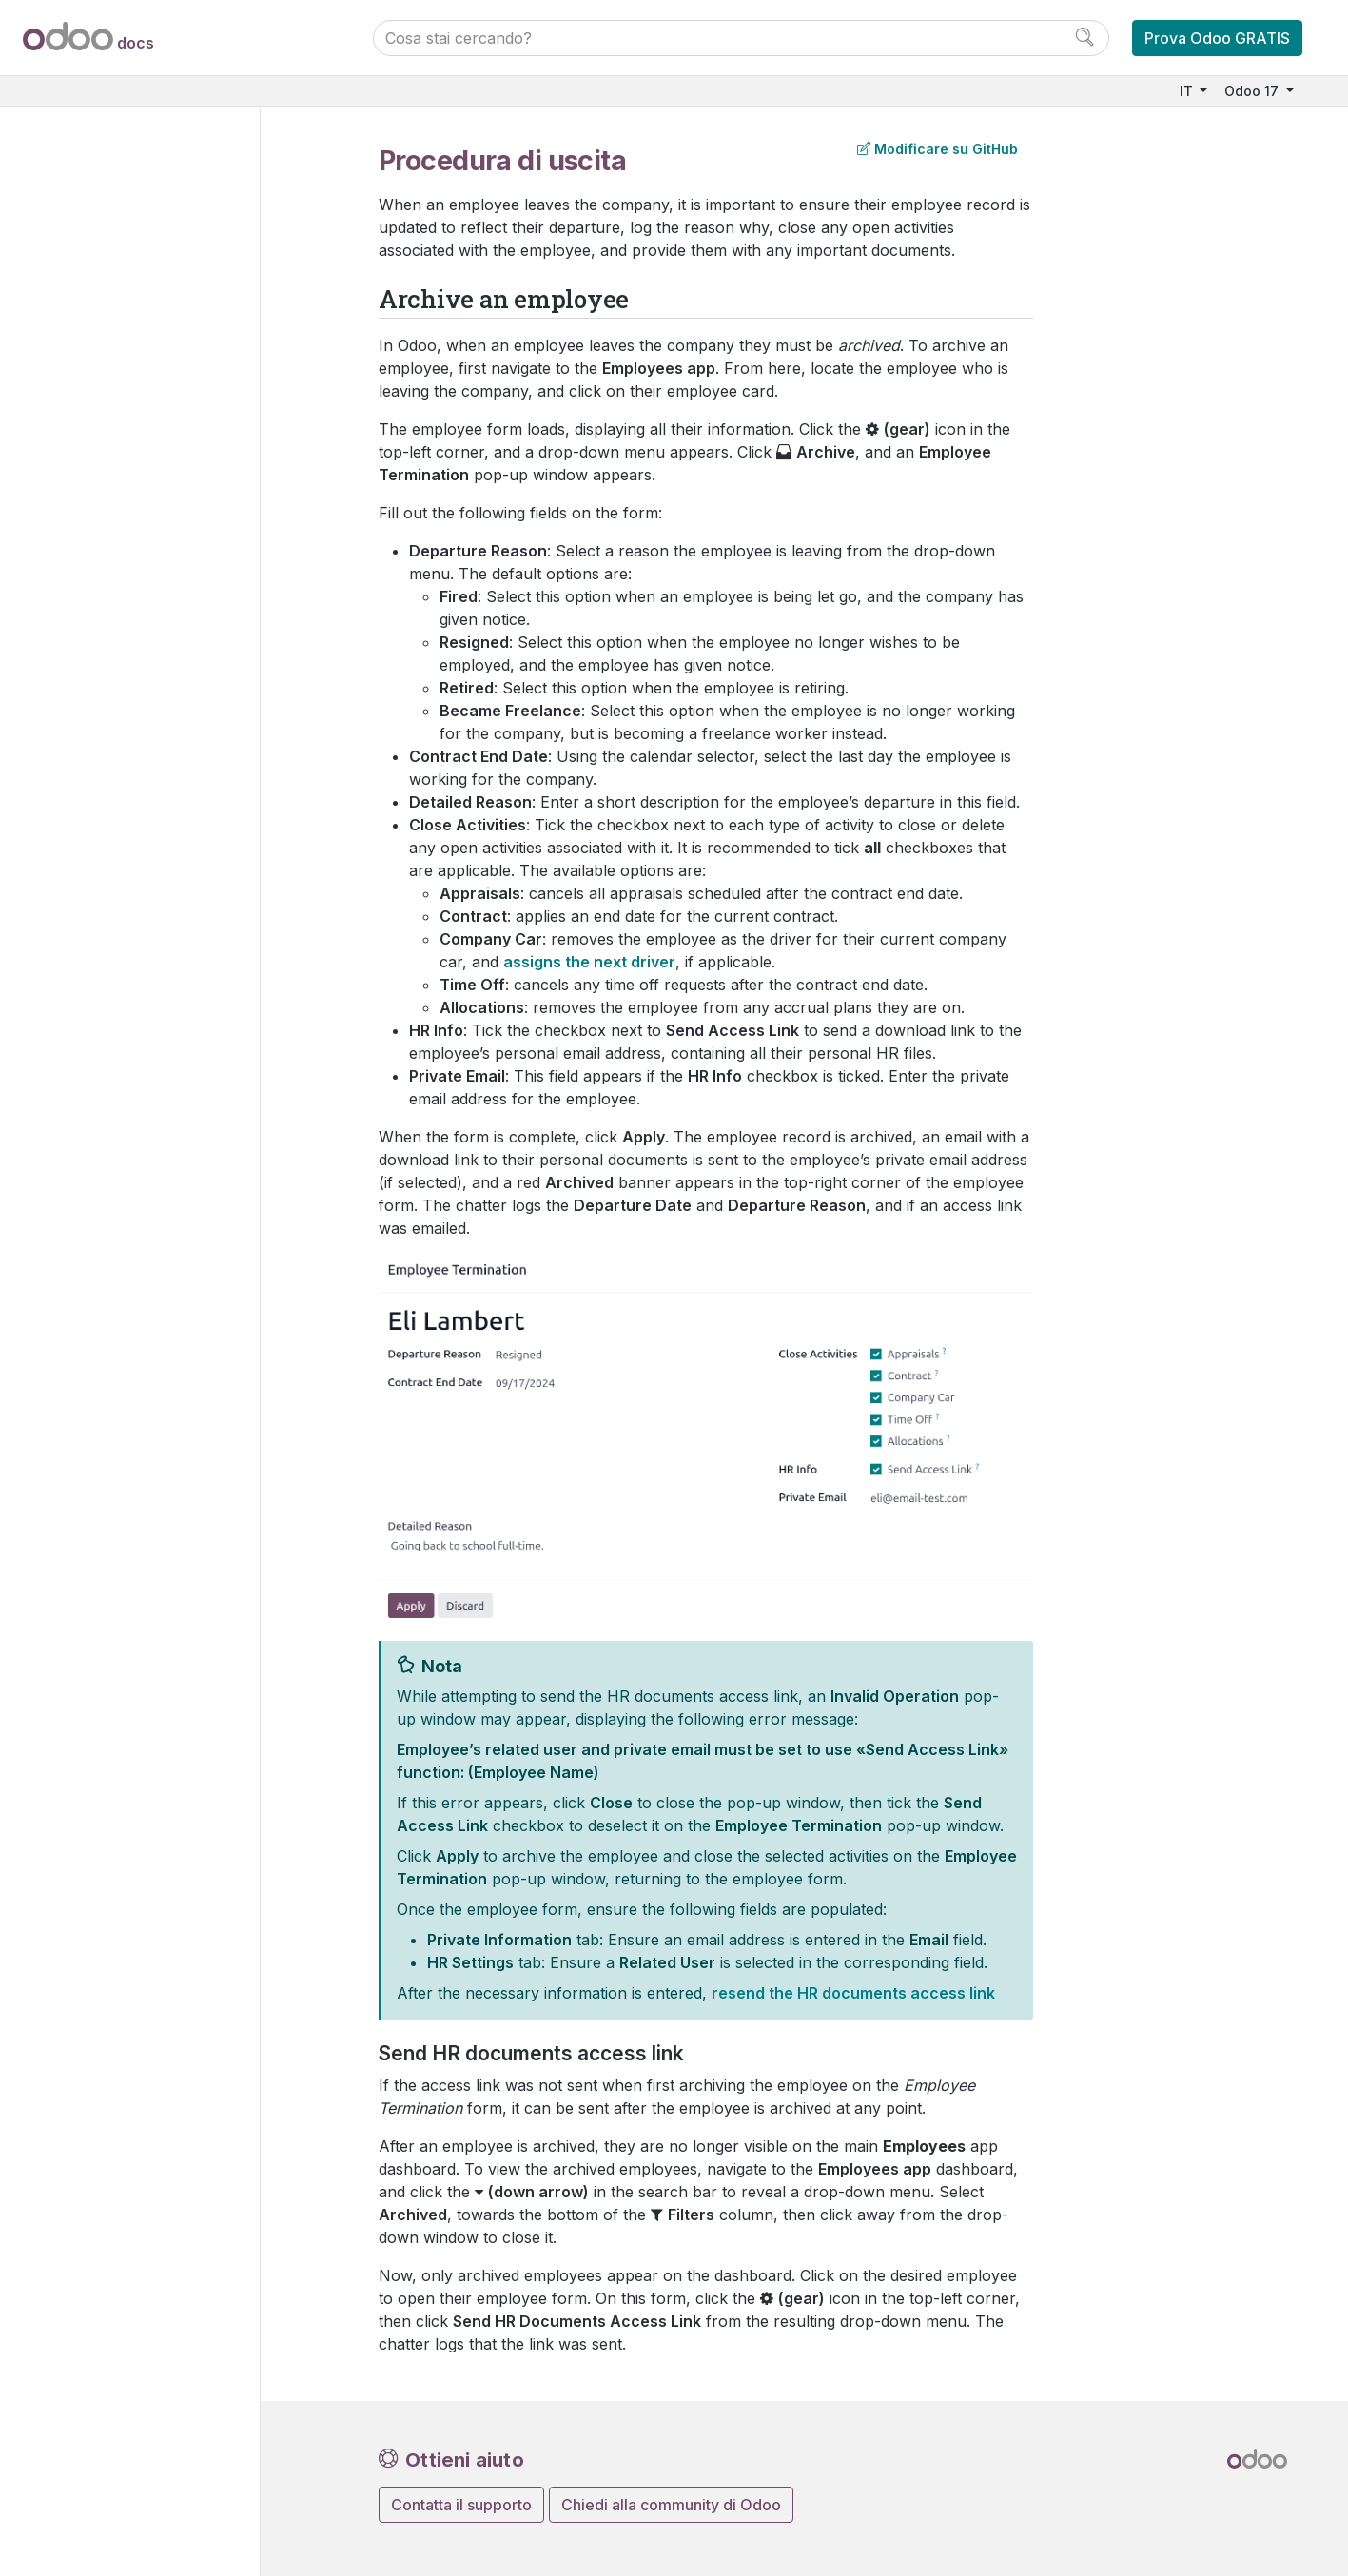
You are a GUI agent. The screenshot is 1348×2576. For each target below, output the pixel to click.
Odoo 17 (1253, 91)
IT (1188, 91)
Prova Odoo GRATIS (1217, 38)
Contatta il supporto (461, 2504)
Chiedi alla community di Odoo (671, 2504)
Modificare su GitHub (937, 149)
